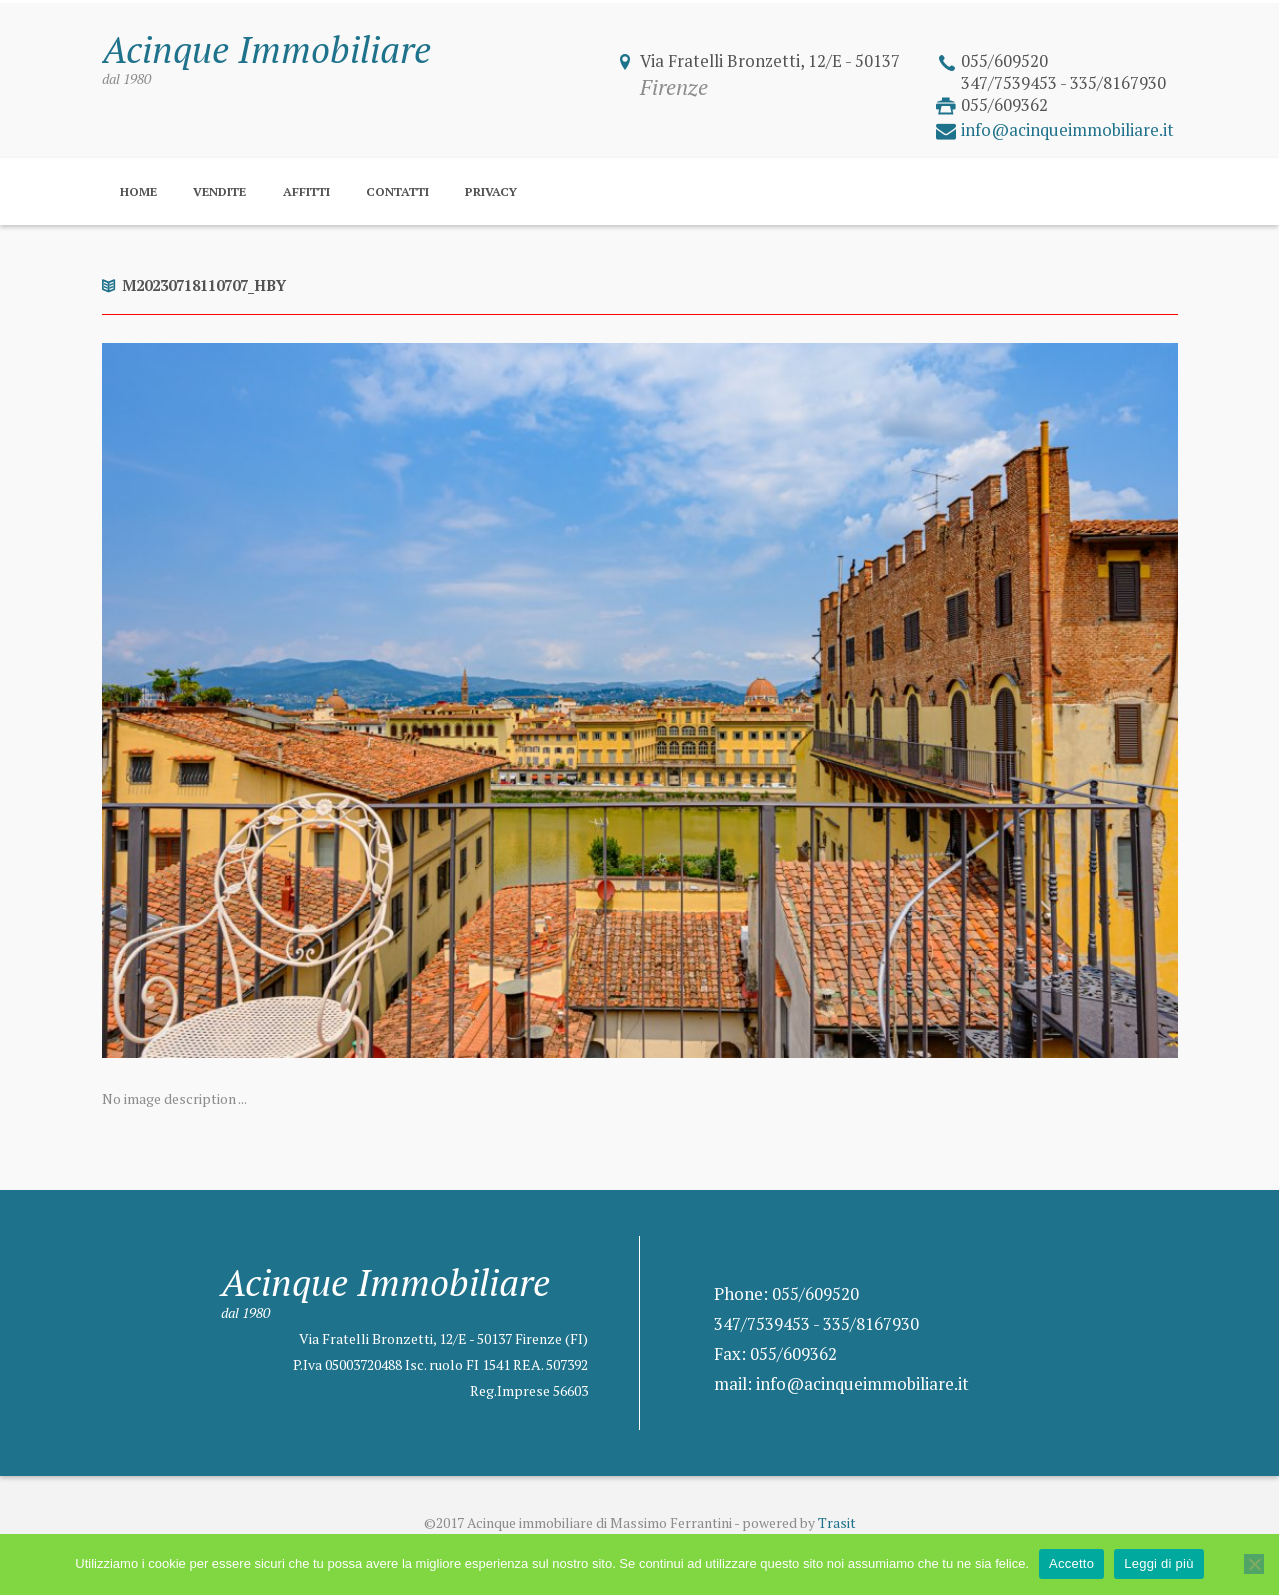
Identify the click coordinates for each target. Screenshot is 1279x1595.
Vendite (219, 191)
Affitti (306, 191)
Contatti (397, 191)
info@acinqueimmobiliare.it (1067, 130)
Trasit (837, 1522)
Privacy (491, 191)
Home (138, 191)
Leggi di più (1159, 1563)
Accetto (1071, 1563)
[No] (1254, 1564)
